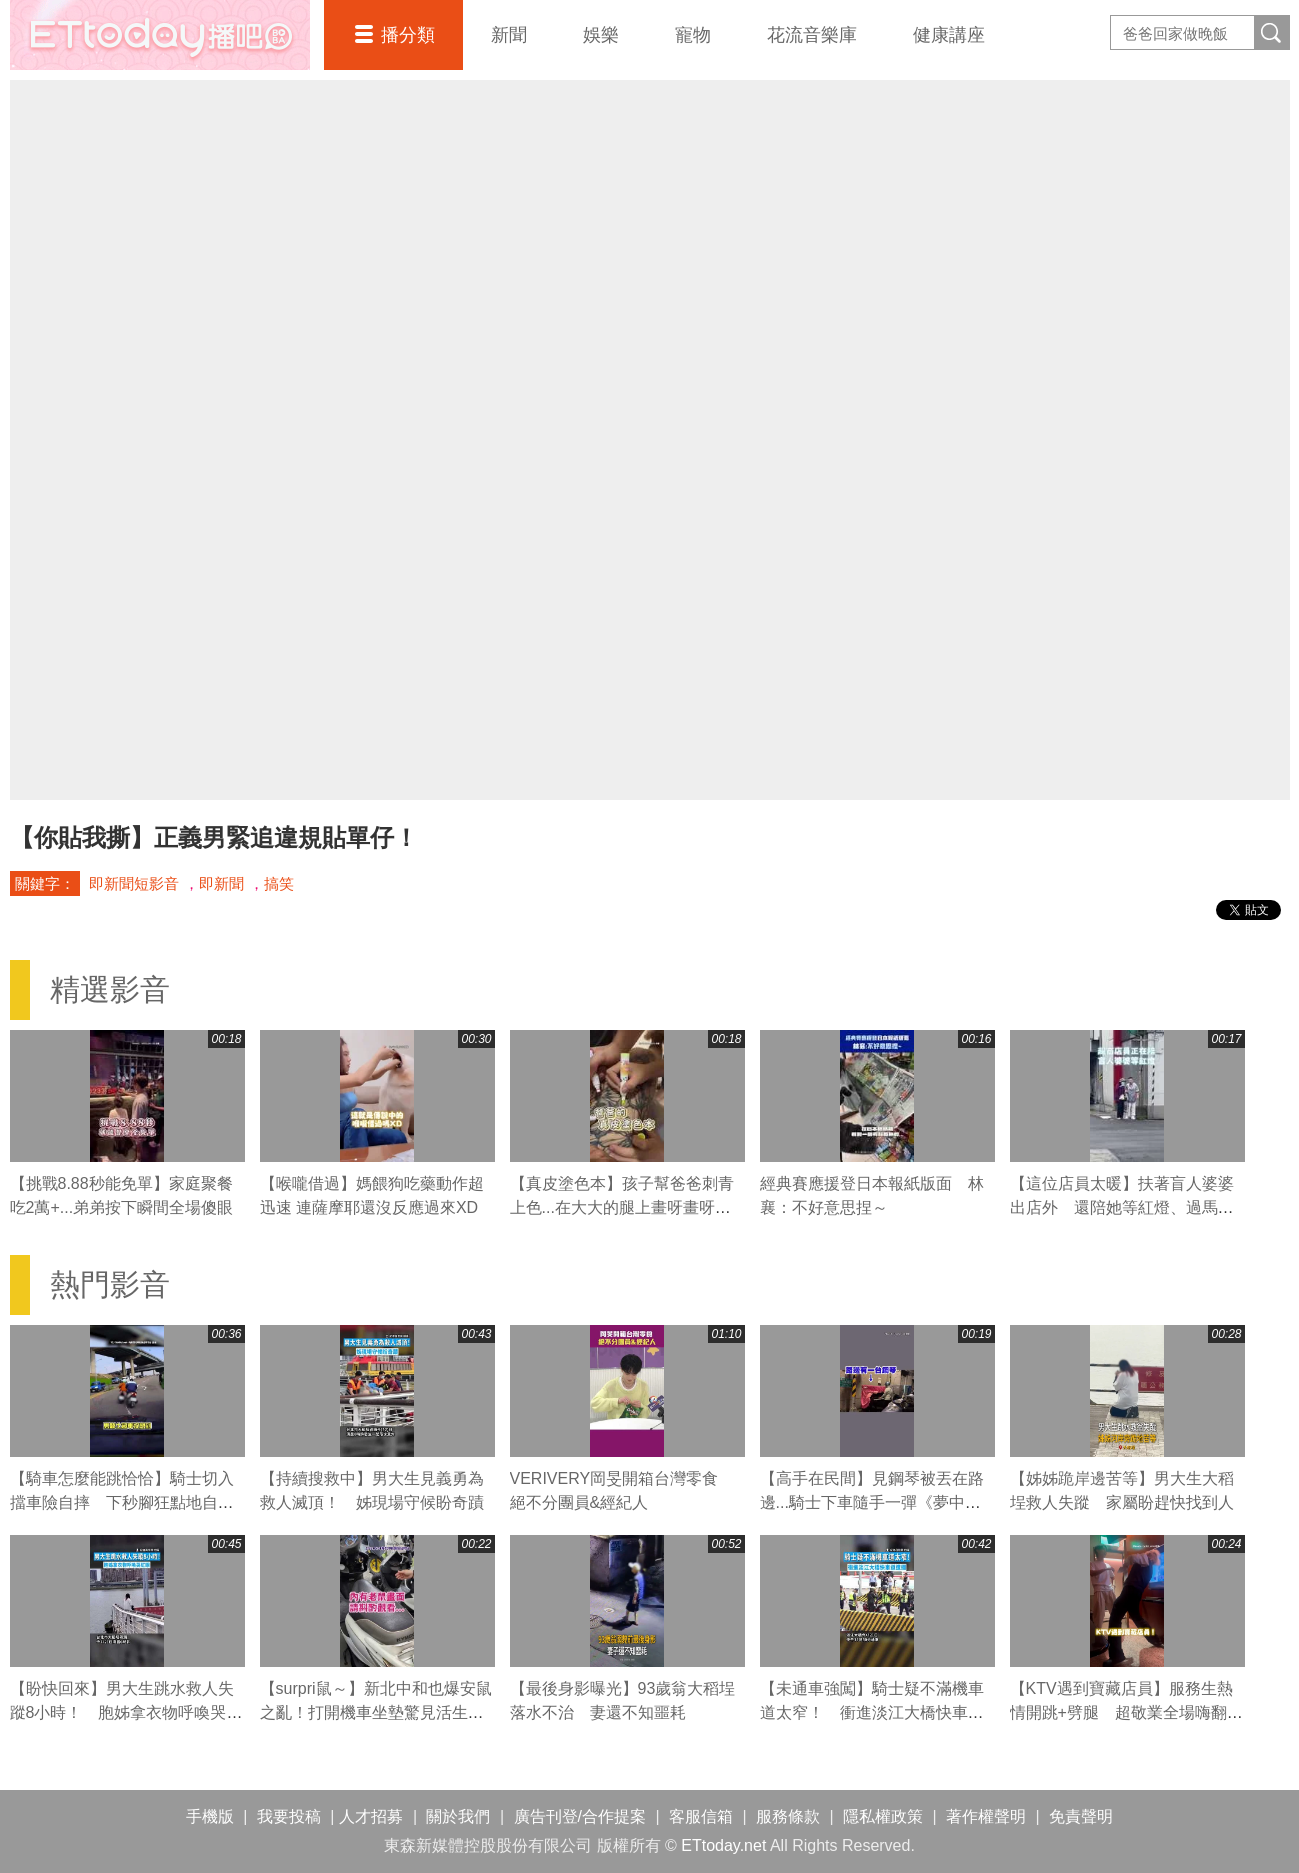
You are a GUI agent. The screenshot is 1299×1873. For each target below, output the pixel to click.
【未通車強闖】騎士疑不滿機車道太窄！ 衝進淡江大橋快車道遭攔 (872, 1712)
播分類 (408, 35)
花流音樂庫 (812, 35)
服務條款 (788, 1816)
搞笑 (279, 883)
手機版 (210, 1816)
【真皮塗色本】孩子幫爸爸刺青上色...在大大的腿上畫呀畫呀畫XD (622, 1207)
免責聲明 (1081, 1816)
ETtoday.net (723, 1845)
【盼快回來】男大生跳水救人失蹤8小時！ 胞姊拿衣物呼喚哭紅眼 (126, 1712)
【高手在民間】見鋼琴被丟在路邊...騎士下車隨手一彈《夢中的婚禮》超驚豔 (872, 1502)
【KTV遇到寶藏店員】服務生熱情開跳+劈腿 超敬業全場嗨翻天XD (1126, 1712)
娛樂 (601, 35)
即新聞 (221, 883)
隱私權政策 (883, 1816)
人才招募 (371, 1816)
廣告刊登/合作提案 (580, 1816)
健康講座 (949, 35)
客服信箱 (701, 1816)
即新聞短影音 (134, 883)
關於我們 (458, 1816)
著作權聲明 (986, 1816)
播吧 (160, 35)
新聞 (509, 35)
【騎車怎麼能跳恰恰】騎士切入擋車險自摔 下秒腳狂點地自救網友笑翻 (122, 1502)
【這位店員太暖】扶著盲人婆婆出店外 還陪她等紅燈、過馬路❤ (1122, 1207)
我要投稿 (289, 1816)
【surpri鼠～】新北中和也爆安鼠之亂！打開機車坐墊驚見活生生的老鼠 (376, 1712)
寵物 (693, 35)
